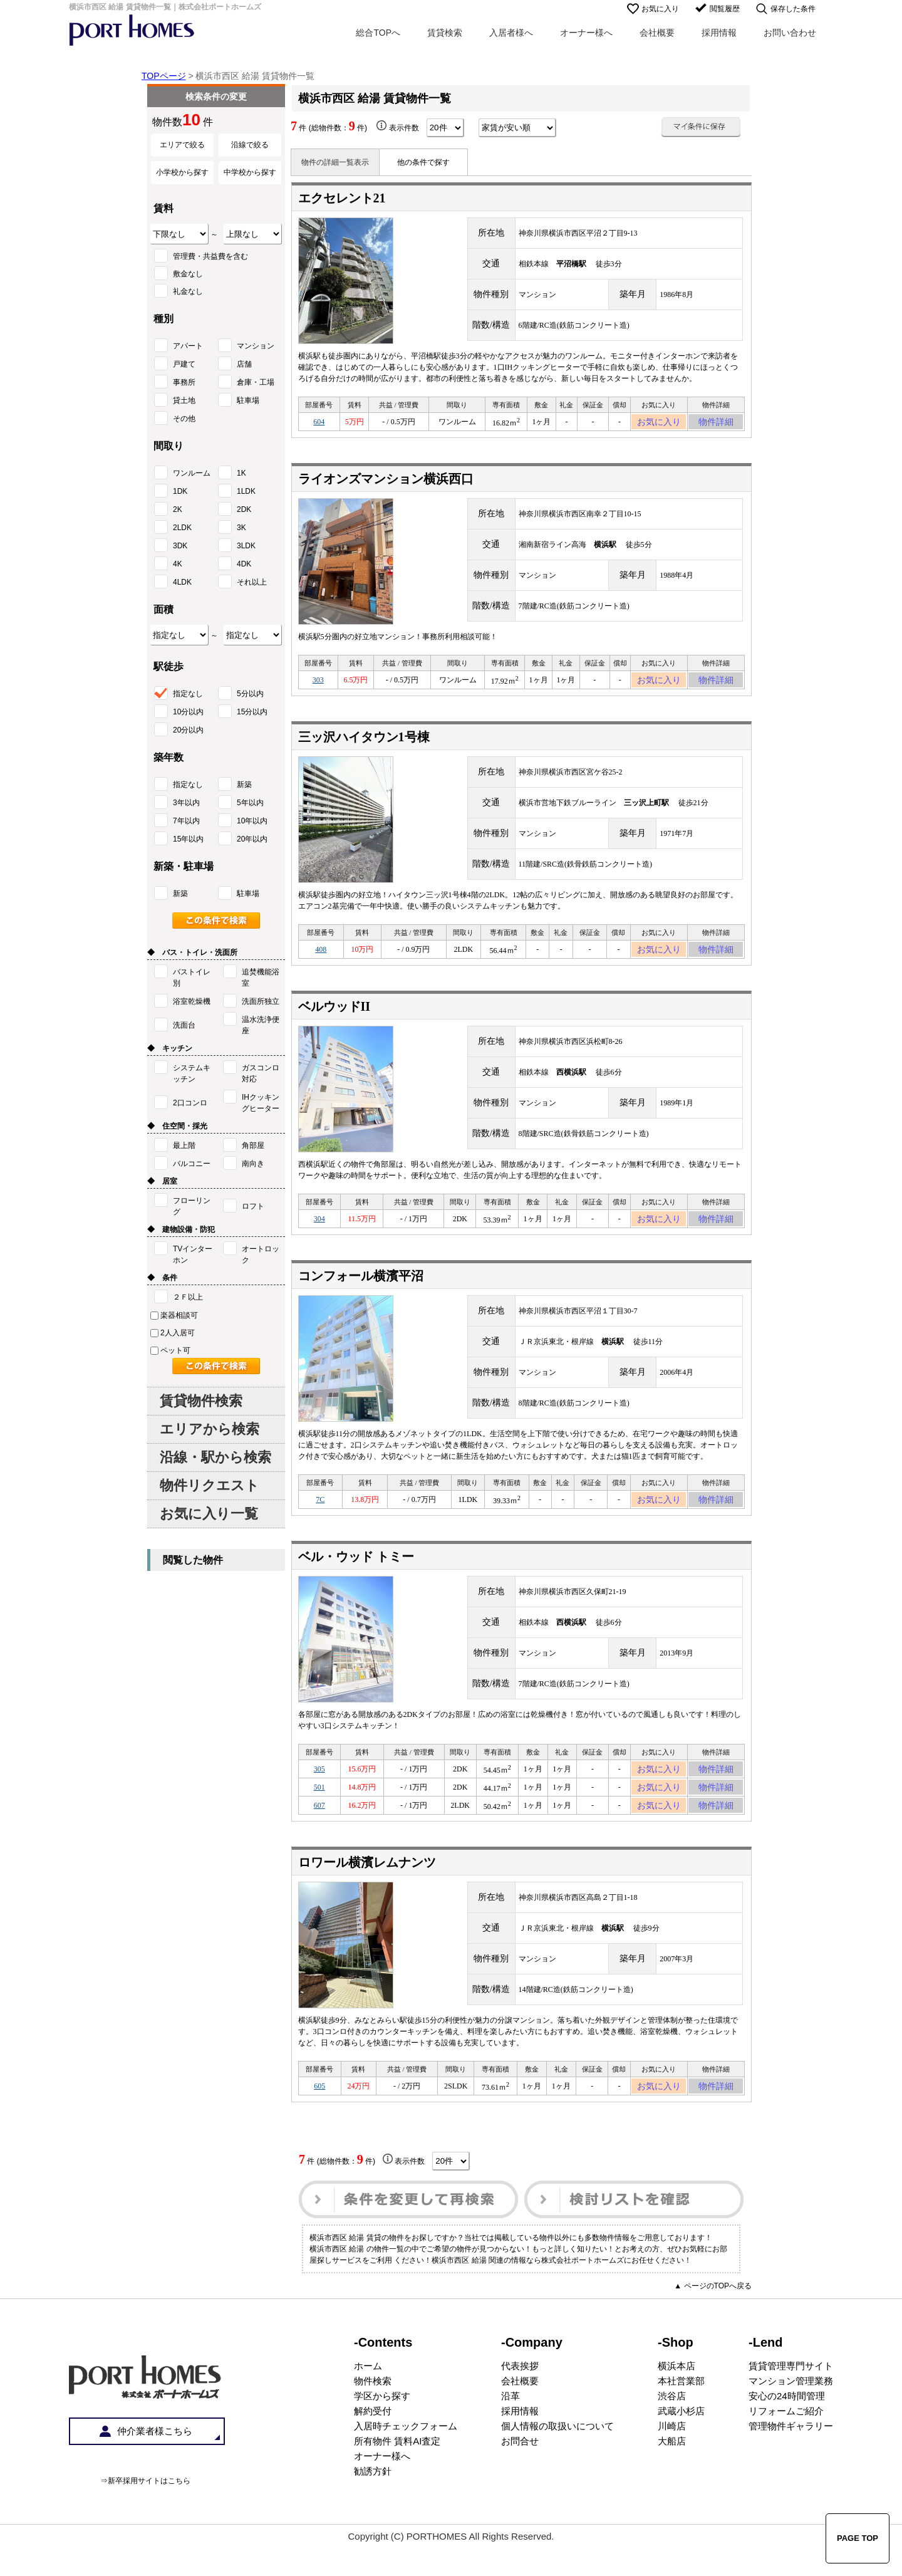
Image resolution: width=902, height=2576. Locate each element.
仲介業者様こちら (154, 2464)
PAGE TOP (857, 2538)
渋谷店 (672, 2429)
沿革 (510, 2429)
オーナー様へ (586, 33)
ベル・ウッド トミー (356, 1575)
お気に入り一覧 (209, 1513)
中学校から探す (250, 172)
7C (320, 1516)
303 (318, 685)
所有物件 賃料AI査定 (397, 2474)
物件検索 (372, 2414)
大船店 (672, 2474)
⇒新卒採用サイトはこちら (145, 2514)
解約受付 (372, 2444)
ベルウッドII (334, 1018)
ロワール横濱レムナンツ (367, 1892)
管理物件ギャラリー (791, 2459)
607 (319, 1833)
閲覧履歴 (725, 8)
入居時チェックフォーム (405, 2459)
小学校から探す (182, 172)
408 (320, 958)
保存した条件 (793, 8)
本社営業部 (681, 2414)
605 (319, 2118)
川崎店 (672, 2459)
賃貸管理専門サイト (791, 2399)
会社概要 (657, 33)
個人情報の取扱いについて (557, 2459)
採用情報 (719, 33)
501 (319, 1811)
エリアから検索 (209, 1429)
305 (319, 1789)
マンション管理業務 (791, 2414)
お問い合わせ (790, 33)
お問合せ (520, 2474)
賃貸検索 (444, 33)
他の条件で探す (423, 162)
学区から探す (382, 2429)
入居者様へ (511, 33)
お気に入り (660, 8)
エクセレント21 (342, 198)
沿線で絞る (250, 144)
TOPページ (164, 76)
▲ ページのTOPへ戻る (713, 2319)
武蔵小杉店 (681, 2444)
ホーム (368, 2399)
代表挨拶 (520, 2399)
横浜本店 (676, 2399)
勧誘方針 (372, 2505)
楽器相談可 (174, 1315)
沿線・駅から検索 (215, 1457)
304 (319, 1232)
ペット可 (170, 1350)
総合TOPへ (378, 33)
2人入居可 (172, 1332)
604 (318, 423)
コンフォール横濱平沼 (360, 1291)
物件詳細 (716, 423)
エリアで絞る (182, 144)
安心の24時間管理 (787, 2429)
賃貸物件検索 (201, 1401)
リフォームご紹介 (786, 2444)
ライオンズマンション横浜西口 (386, 482)
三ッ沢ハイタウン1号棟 (364, 744)
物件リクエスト (209, 1485)
